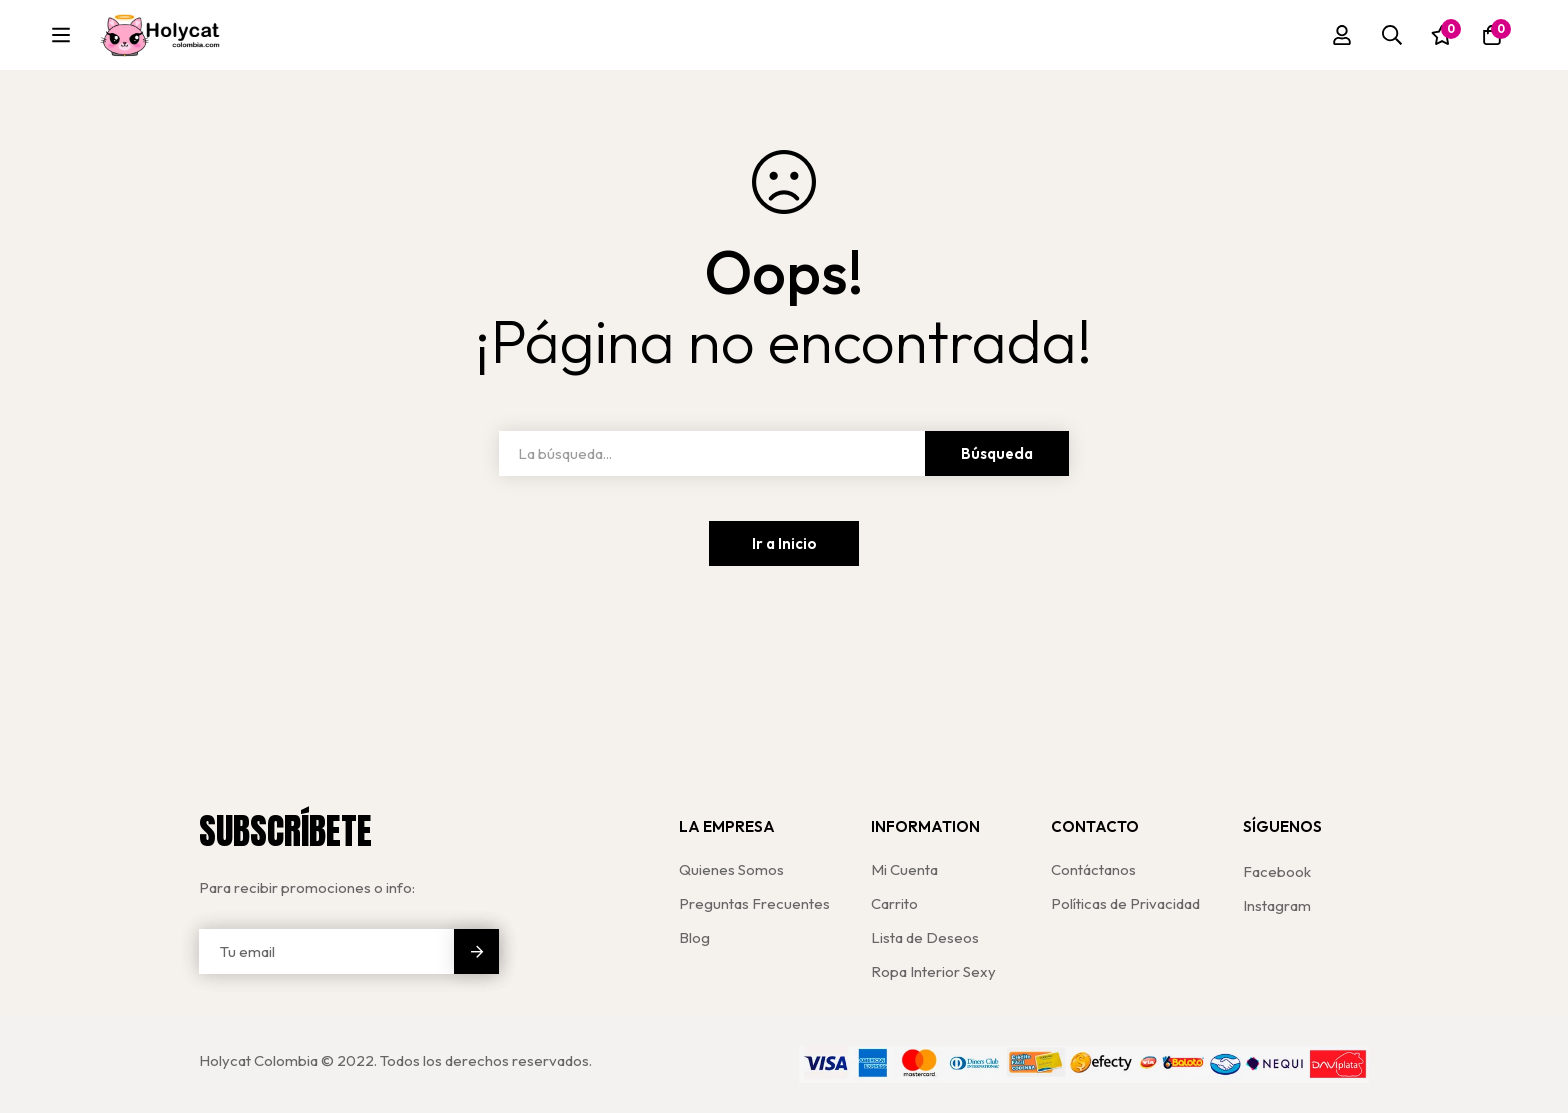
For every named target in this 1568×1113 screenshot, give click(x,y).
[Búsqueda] (1392, 37)
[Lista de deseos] (1442, 37)
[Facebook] (1277, 871)
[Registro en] (1342, 37)
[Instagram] (1277, 905)
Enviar (476, 951)
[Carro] (1492, 37)
